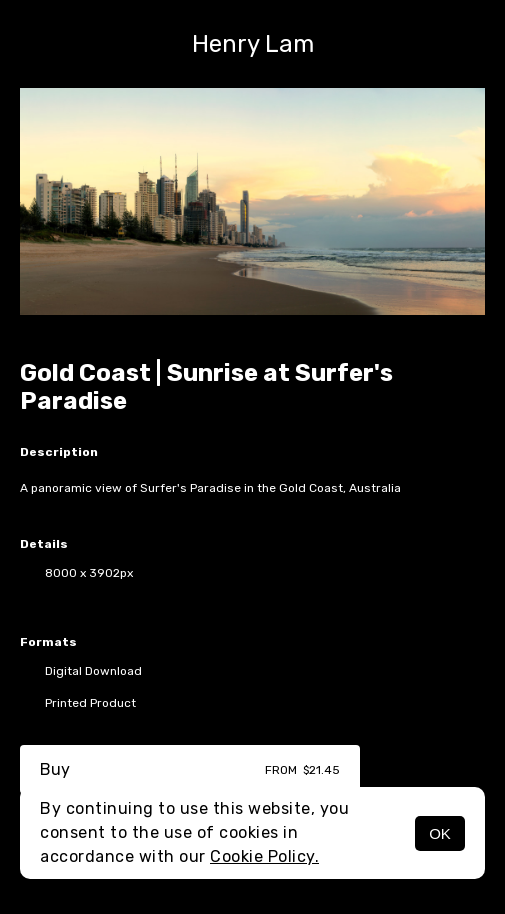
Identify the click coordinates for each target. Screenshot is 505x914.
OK (440, 833)
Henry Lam (253, 44)
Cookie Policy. (264, 856)
